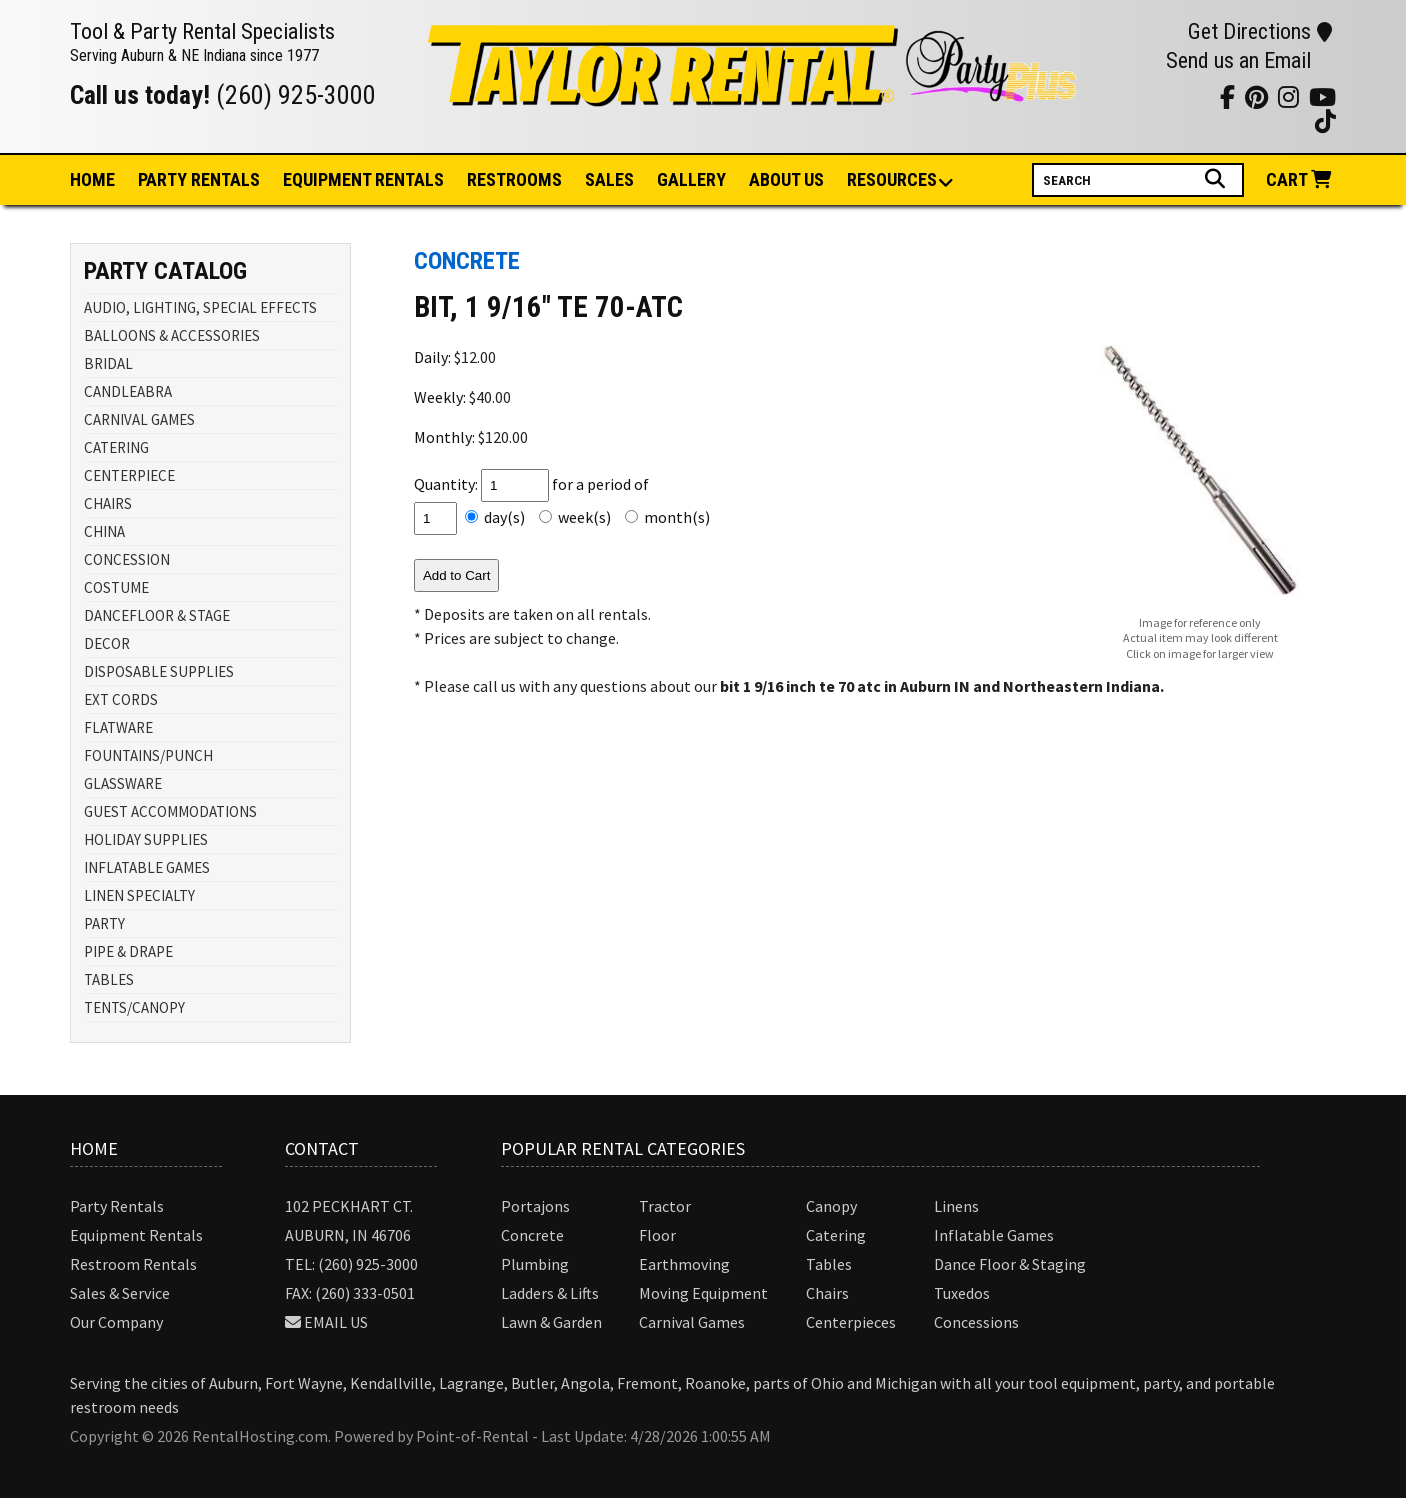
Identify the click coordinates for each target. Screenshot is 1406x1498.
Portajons (535, 1206)
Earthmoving (684, 1264)
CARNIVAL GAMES (139, 419)
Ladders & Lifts (550, 1293)
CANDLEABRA (128, 391)
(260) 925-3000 (296, 95)
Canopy (831, 1206)
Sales (609, 179)
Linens (956, 1206)
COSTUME (116, 587)
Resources (893, 180)
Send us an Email (1238, 60)
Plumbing (535, 1264)
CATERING (116, 447)
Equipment (363, 179)
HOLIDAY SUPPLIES (146, 839)
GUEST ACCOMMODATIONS (170, 811)
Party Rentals (117, 1206)
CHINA (104, 531)
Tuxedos (962, 1293)
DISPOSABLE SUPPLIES (159, 671)
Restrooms (514, 179)
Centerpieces (851, 1322)
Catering (836, 1235)
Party (199, 179)
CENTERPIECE (129, 475)
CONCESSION (127, 559)
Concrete (532, 1235)
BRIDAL (108, 363)
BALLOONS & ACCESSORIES (172, 335)
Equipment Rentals (136, 1235)
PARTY (104, 923)
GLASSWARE (123, 783)
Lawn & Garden (551, 1322)
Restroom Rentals (133, 1264)
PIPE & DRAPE (128, 951)
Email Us (336, 1322)
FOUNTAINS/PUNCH (148, 755)
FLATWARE (118, 727)
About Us (786, 179)
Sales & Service (120, 1293)
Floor (657, 1235)
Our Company (116, 1322)
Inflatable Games (994, 1235)
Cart (1301, 179)
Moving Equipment (703, 1293)
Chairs (827, 1293)
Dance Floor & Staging (1010, 1264)
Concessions (976, 1322)
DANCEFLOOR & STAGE (157, 615)
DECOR (107, 643)
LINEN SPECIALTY (139, 895)
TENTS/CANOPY (134, 1007)
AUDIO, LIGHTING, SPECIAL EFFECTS (200, 307)
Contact (322, 1148)
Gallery (691, 179)
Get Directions (1260, 31)
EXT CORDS (121, 699)
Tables (829, 1264)
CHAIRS (108, 503)
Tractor (665, 1206)
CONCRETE (467, 261)
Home (92, 179)
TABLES (109, 979)
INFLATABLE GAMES (147, 867)
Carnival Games (692, 1322)
